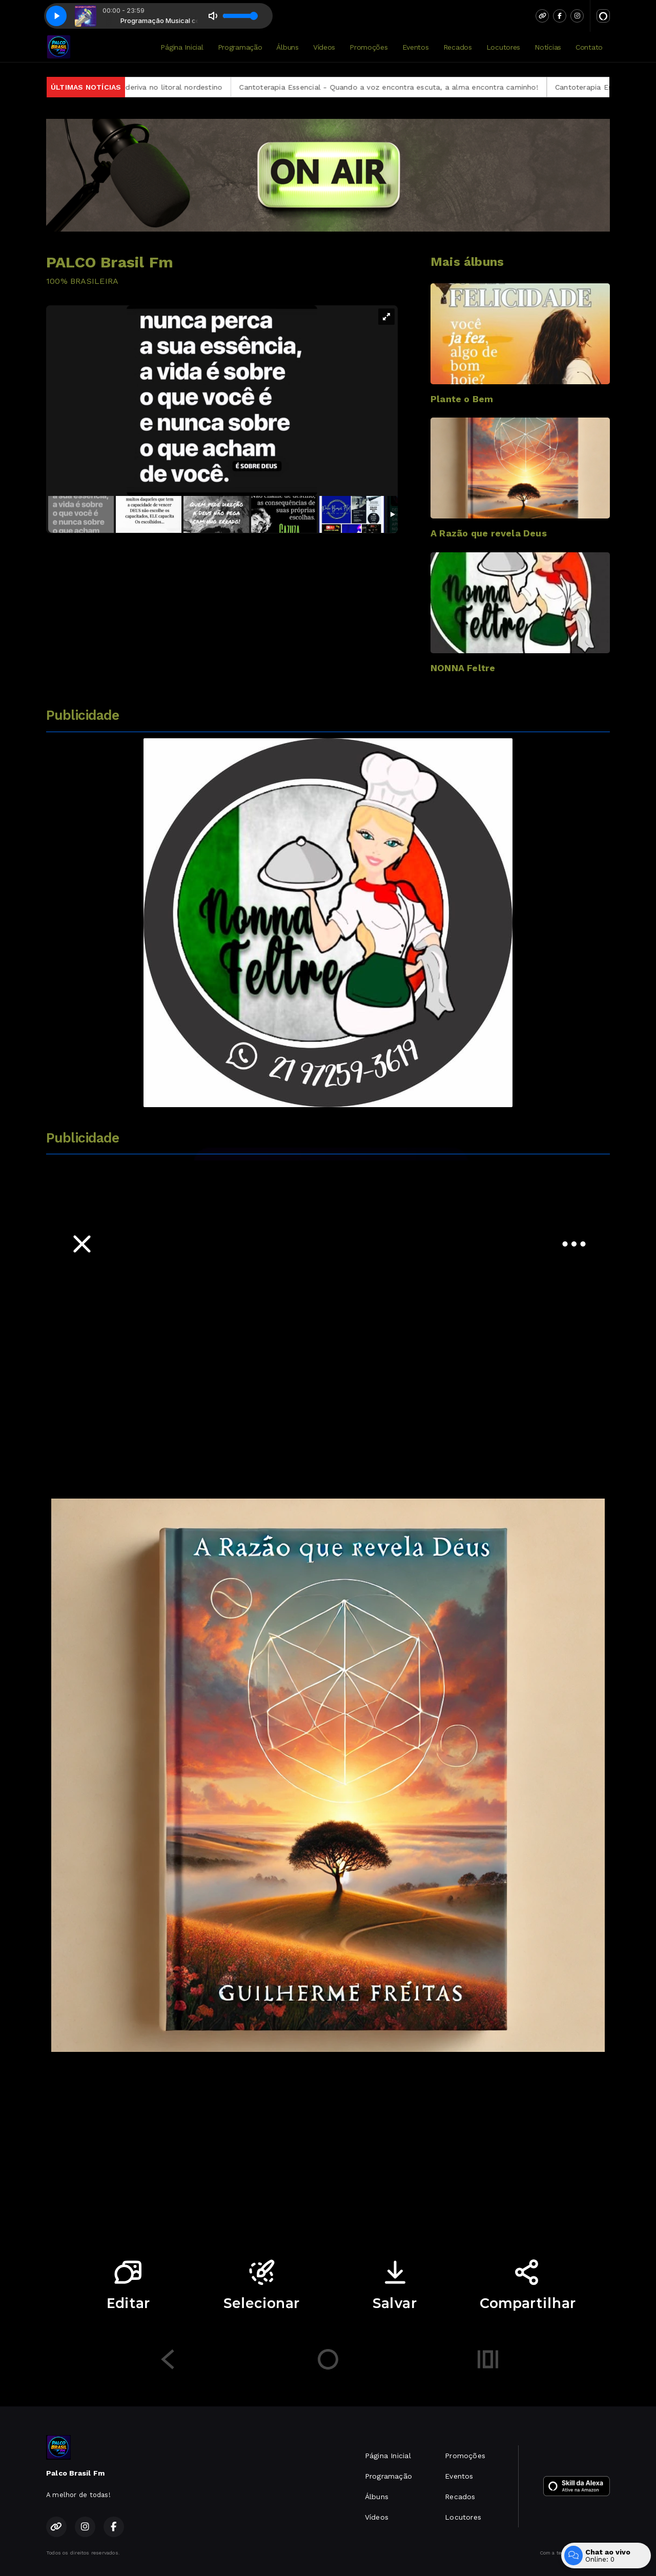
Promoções (368, 47)
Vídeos (324, 47)
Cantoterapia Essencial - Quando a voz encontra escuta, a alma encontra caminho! (420, 87)
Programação (240, 47)
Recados (457, 47)
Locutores (503, 47)
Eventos (415, 47)
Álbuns (287, 47)
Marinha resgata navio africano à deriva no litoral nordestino (146, 87)
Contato (589, 47)
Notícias (548, 47)
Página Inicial (181, 47)
